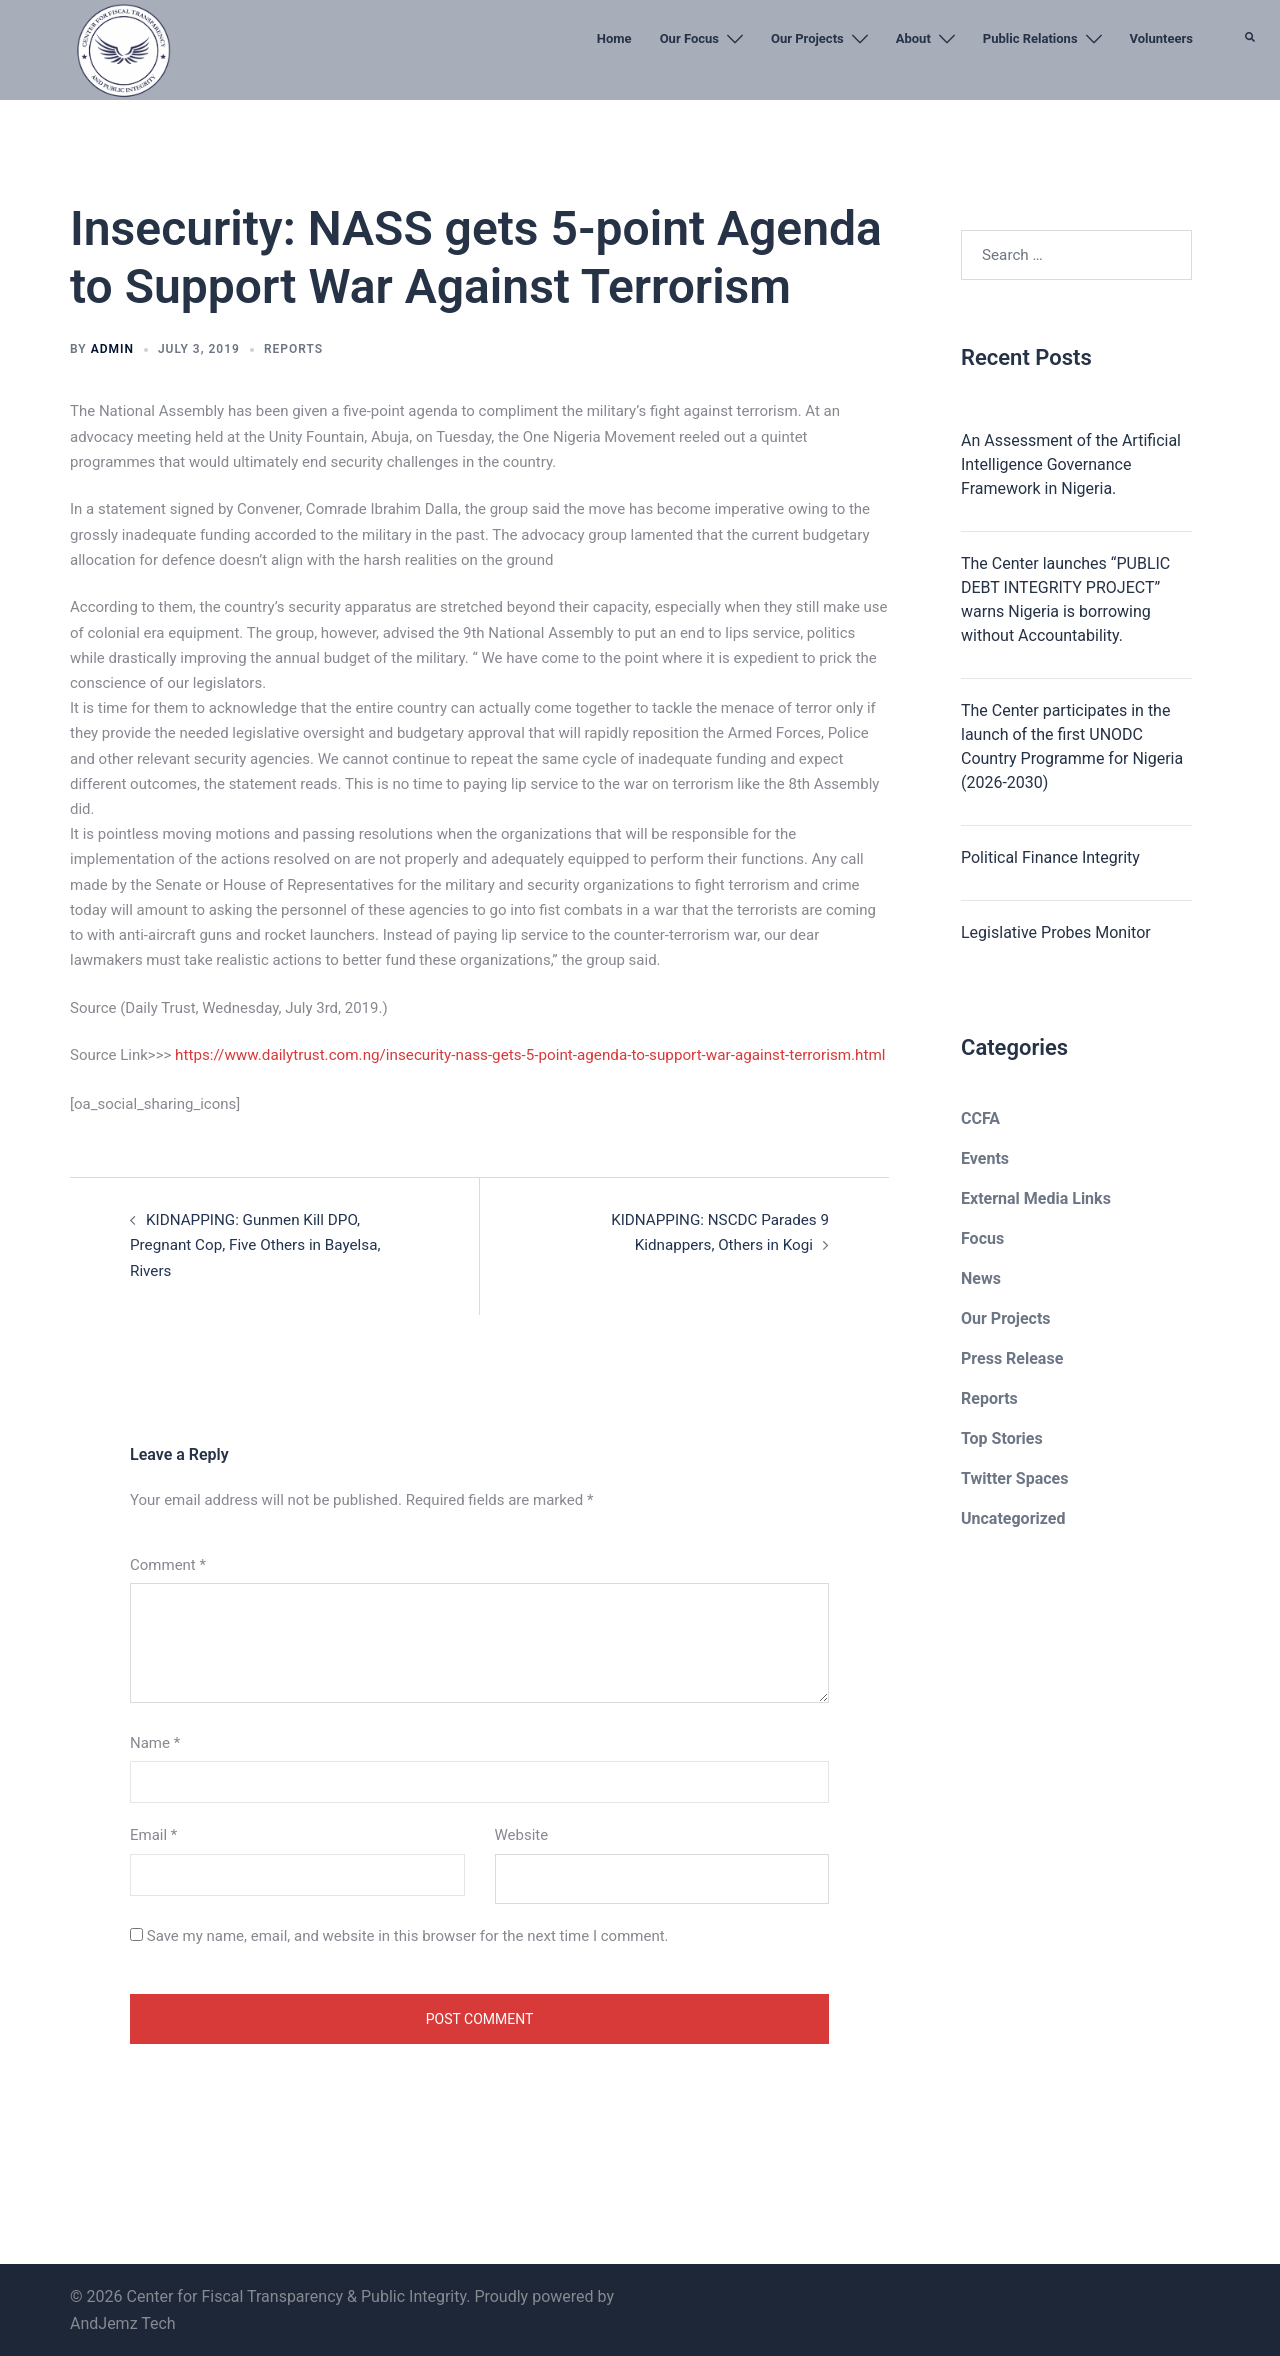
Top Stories (1002, 1438)
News (981, 1278)
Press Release (1012, 1358)
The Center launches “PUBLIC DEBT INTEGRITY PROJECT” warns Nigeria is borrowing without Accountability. (1065, 599)
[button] (1251, 85)
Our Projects (807, 38)
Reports (293, 349)
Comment (168, 1563)
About (913, 38)
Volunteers (1161, 38)
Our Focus (689, 38)
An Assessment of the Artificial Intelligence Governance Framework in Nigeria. (1071, 464)
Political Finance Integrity (1050, 857)
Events (985, 1158)
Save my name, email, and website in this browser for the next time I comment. (408, 1934)
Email (153, 1834)
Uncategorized (1013, 1518)
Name (155, 1742)
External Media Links (1036, 1198)
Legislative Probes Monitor (1056, 932)
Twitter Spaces (1014, 1478)
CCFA (980, 1118)
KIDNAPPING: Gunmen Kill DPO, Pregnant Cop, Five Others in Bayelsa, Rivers (253, 1244)
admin (112, 349)
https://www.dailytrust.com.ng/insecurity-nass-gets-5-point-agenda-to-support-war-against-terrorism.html (525, 1055)
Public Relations (1030, 38)
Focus (982, 1238)
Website (522, 1834)
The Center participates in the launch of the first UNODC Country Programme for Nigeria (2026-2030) (1072, 746)
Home (614, 38)
